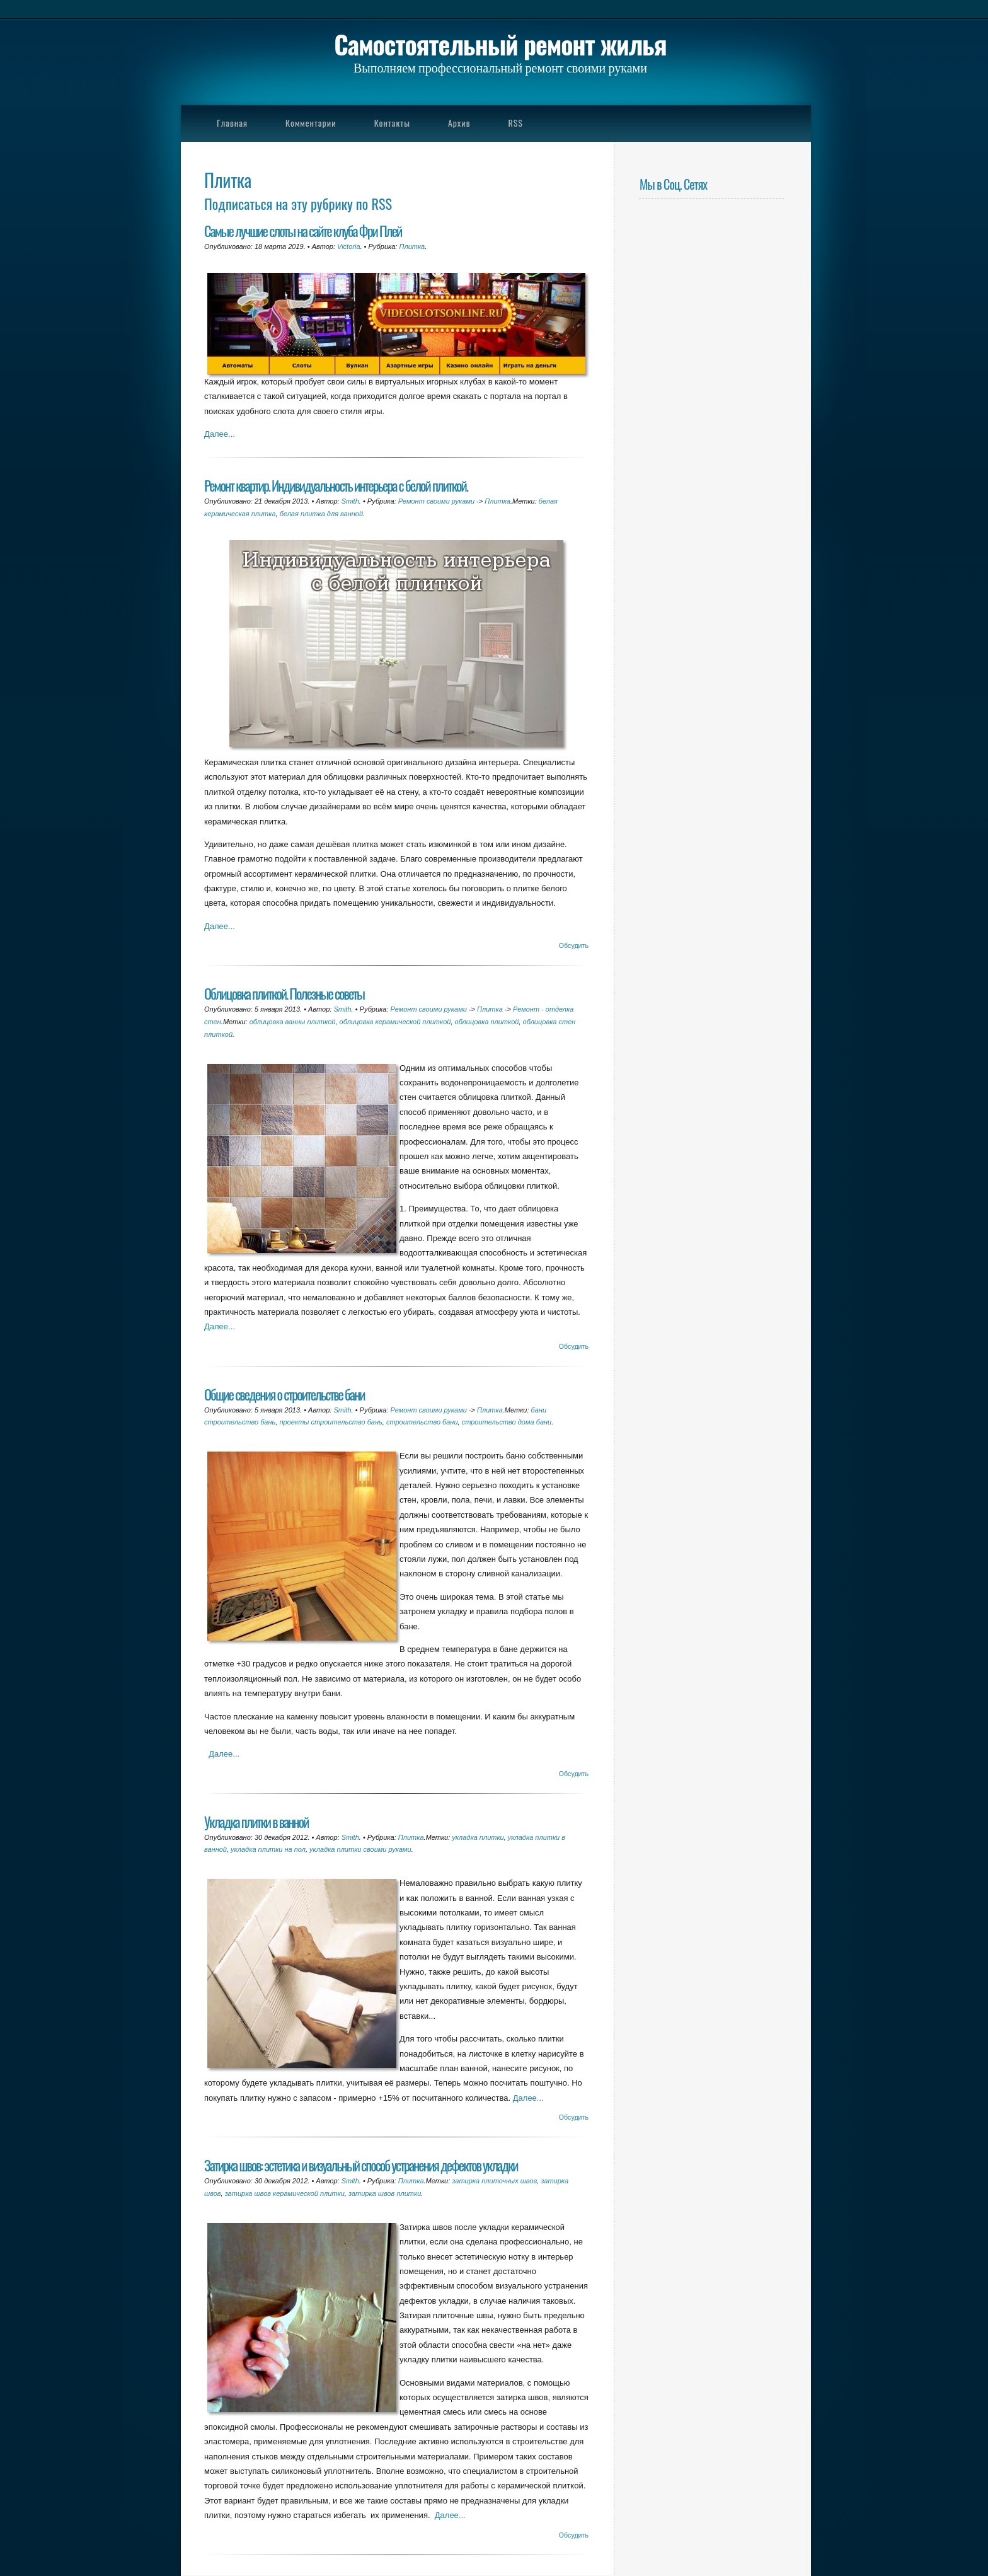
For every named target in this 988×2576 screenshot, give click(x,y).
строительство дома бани (507, 1422)
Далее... (219, 434)
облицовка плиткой (487, 1021)
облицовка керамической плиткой (395, 1021)
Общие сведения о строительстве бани (284, 1393)
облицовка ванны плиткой (293, 1021)
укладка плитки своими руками (360, 1849)
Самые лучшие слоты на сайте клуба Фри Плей (302, 230)
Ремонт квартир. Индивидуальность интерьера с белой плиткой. (336, 485)
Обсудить (574, 945)
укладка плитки (477, 1837)
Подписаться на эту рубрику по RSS (298, 203)
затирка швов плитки (384, 2193)
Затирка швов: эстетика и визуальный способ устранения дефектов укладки (360, 2164)
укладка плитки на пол (268, 1849)
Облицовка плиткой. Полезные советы (284, 993)
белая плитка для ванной (321, 513)
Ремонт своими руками (436, 501)
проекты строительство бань (330, 1422)
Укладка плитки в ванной (256, 1821)
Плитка (412, 246)
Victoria (348, 246)
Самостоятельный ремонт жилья (500, 44)
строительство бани (422, 1422)
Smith (350, 501)
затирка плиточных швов (494, 2181)
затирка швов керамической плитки (285, 2193)
